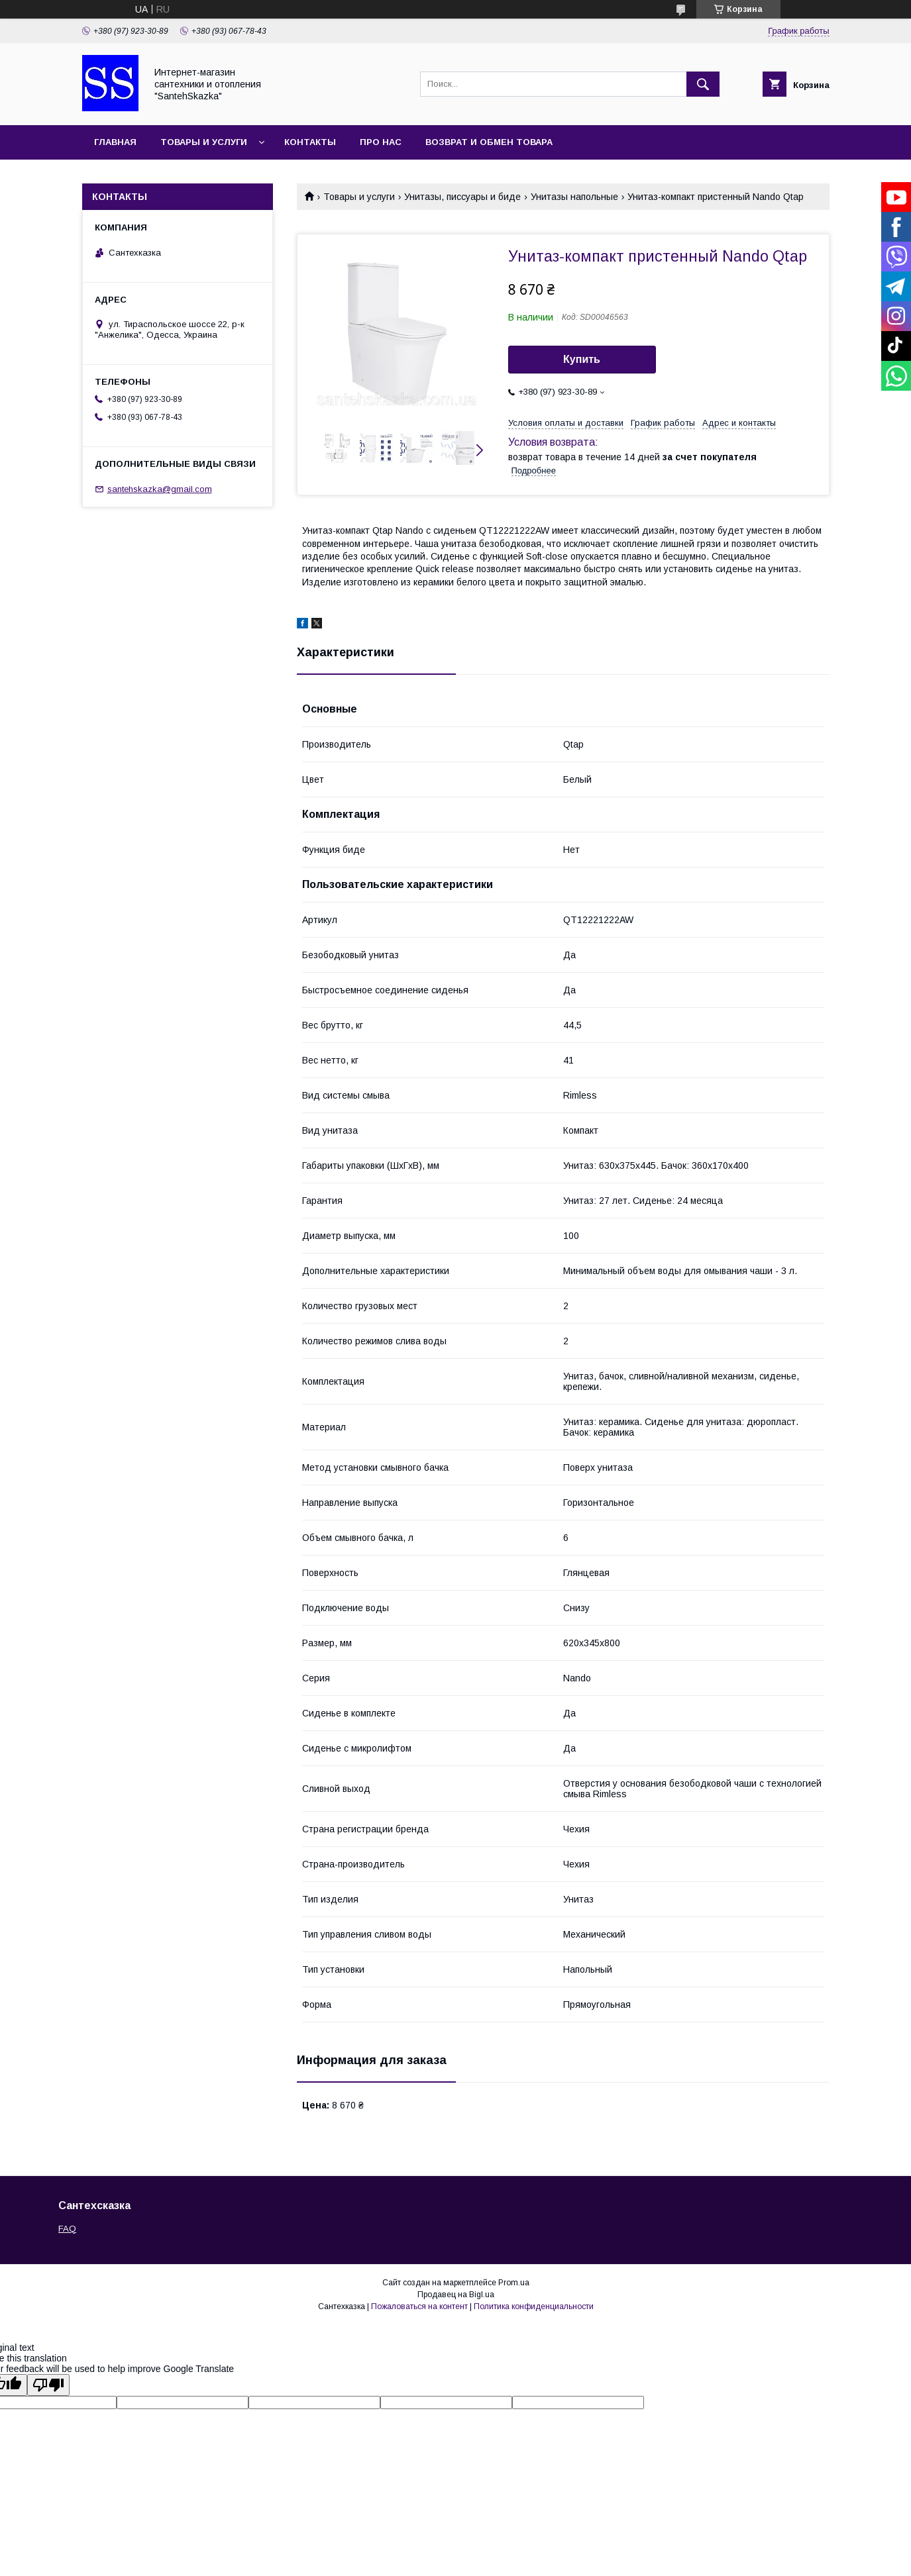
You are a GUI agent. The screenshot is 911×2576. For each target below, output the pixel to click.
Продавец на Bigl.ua (455, 2294)
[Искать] (703, 84)
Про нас (381, 142)
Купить (581, 359)
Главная (115, 142)
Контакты (310, 142)
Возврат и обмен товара (489, 142)
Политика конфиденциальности (534, 2306)
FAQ (67, 2229)
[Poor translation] (48, 2385)
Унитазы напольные (574, 196)
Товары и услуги (203, 142)
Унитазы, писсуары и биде (462, 196)
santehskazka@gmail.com (159, 489)
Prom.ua (513, 2282)
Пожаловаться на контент (419, 2306)
